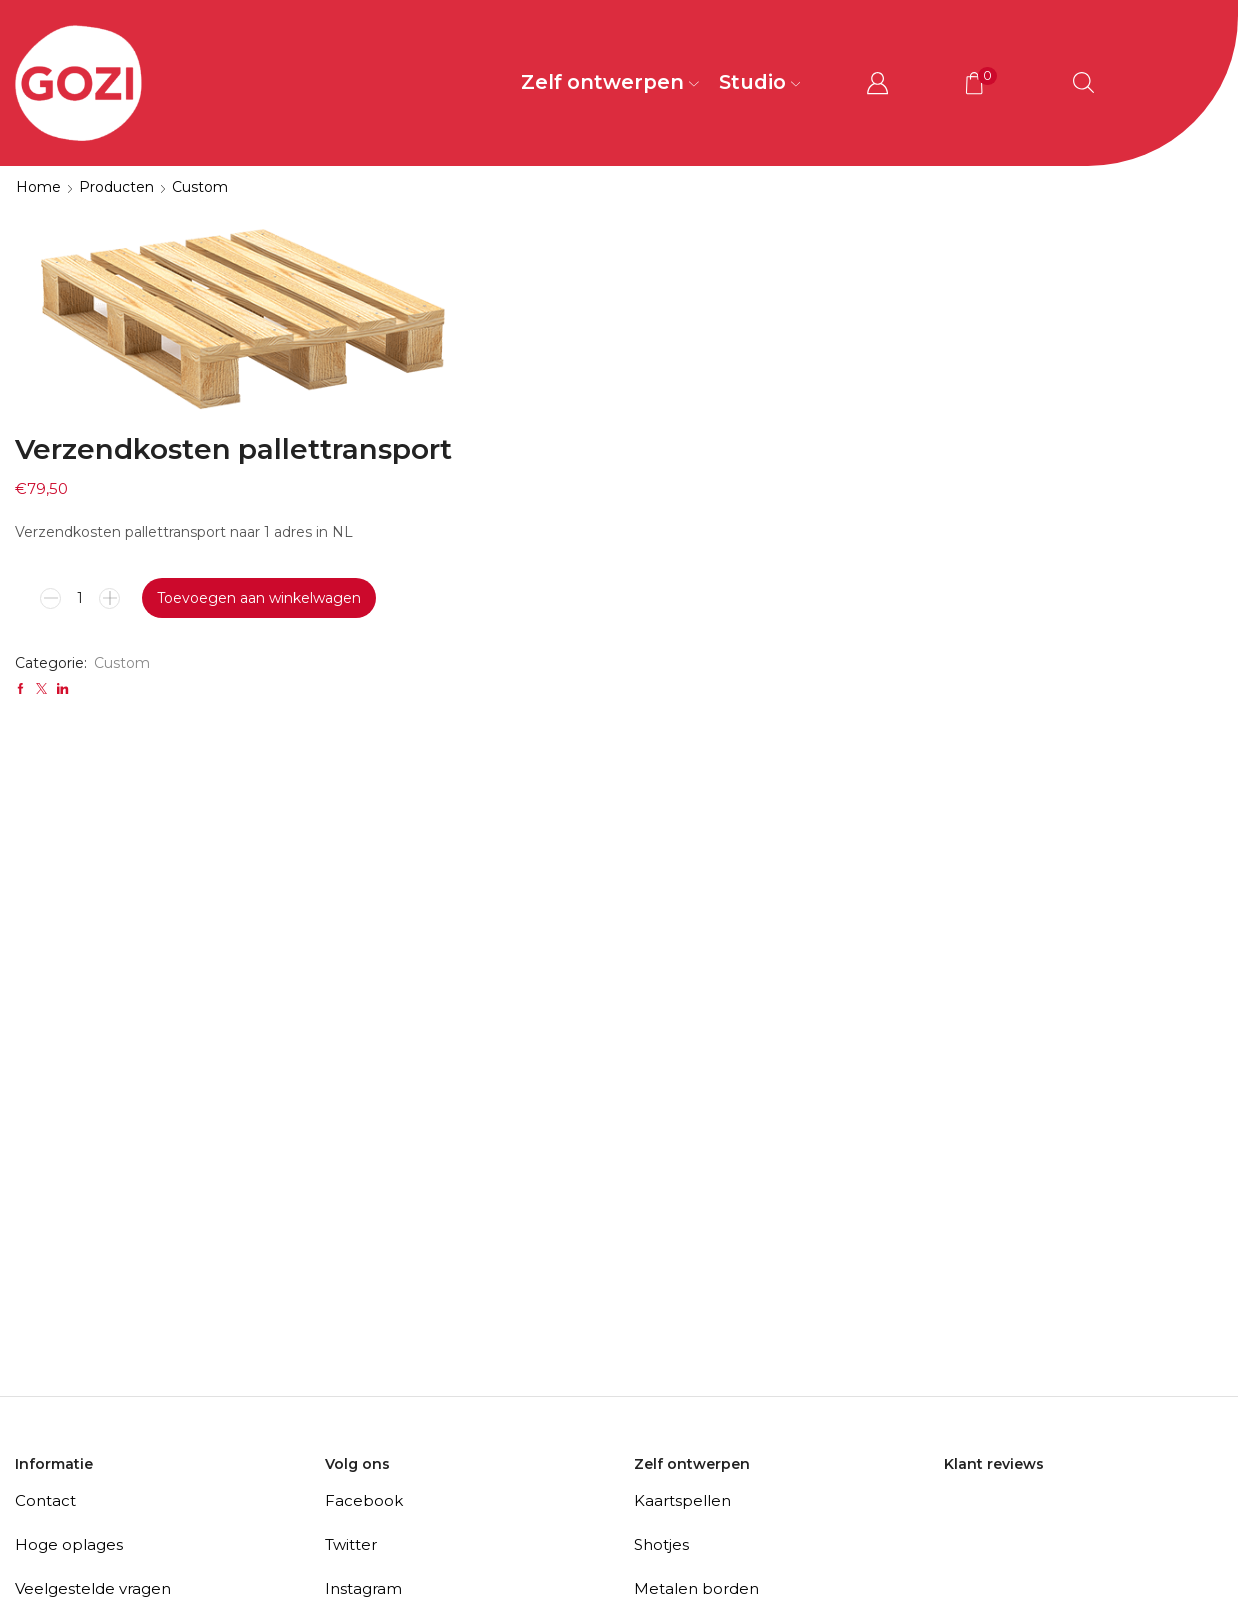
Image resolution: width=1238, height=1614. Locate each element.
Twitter (351, 1319)
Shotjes (661, 1319)
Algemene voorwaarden (108, 1407)
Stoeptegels (680, 1407)
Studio (760, 82)
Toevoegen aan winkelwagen (757, 373)
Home (38, 187)
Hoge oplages (69, 1319)
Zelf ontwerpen (610, 82)
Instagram (363, 1363)
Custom (200, 187)
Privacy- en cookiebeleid (108, 1451)
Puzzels (663, 1451)
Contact (45, 1275)
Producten (116, 187)
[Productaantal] (575, 373)
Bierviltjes (670, 1495)
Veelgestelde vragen (93, 1363)
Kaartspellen (682, 1275)
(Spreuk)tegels (690, 1539)
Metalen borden (696, 1363)
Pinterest (359, 1407)
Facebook (364, 1275)
